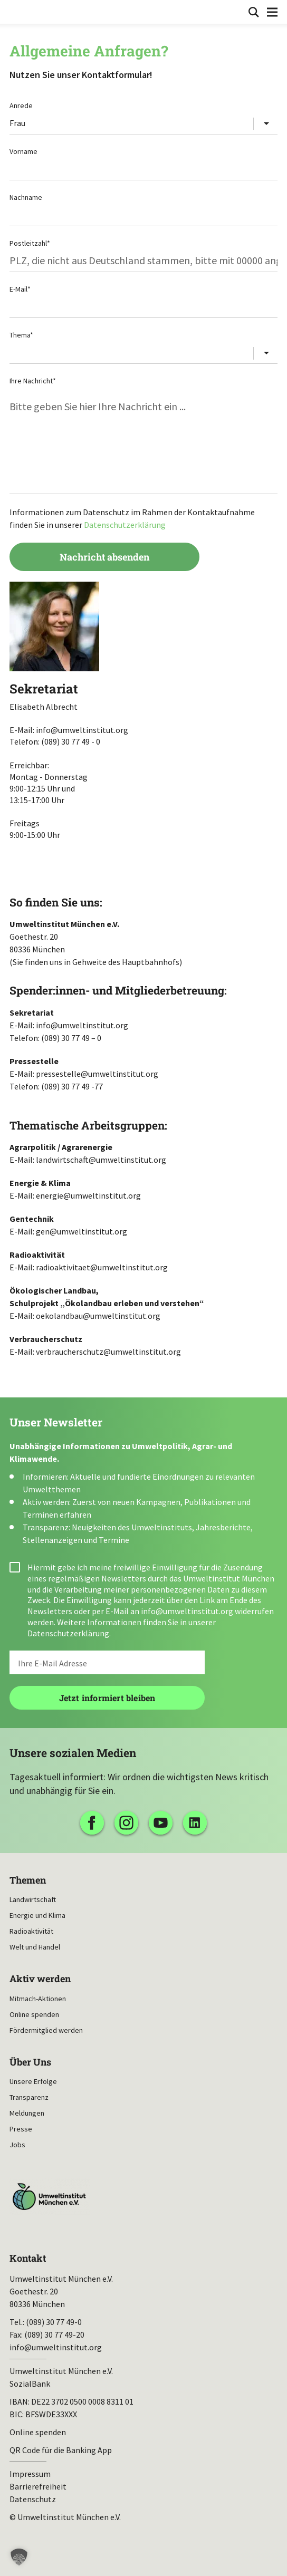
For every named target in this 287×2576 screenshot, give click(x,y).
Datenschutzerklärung (125, 524)
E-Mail (20, 289)
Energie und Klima (37, 1915)
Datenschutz (32, 2499)
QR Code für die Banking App (60, 2450)
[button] (19, 2557)
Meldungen (26, 2113)
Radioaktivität (31, 1931)
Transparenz (29, 2097)
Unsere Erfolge (33, 2081)
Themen (27, 1880)
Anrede (21, 105)
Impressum (30, 2473)
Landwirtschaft (32, 1899)
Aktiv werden (40, 1979)
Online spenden (34, 2014)
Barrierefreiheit (37, 2486)
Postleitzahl (29, 243)
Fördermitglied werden (46, 2030)
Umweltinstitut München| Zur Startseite (16, 11)
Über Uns (30, 2062)
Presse (20, 2129)
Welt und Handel (34, 1947)
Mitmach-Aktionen (37, 1998)
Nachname (25, 197)
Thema (21, 335)
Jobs (17, 2144)
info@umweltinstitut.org (187, 1611)
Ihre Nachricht (32, 380)
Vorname (23, 151)
